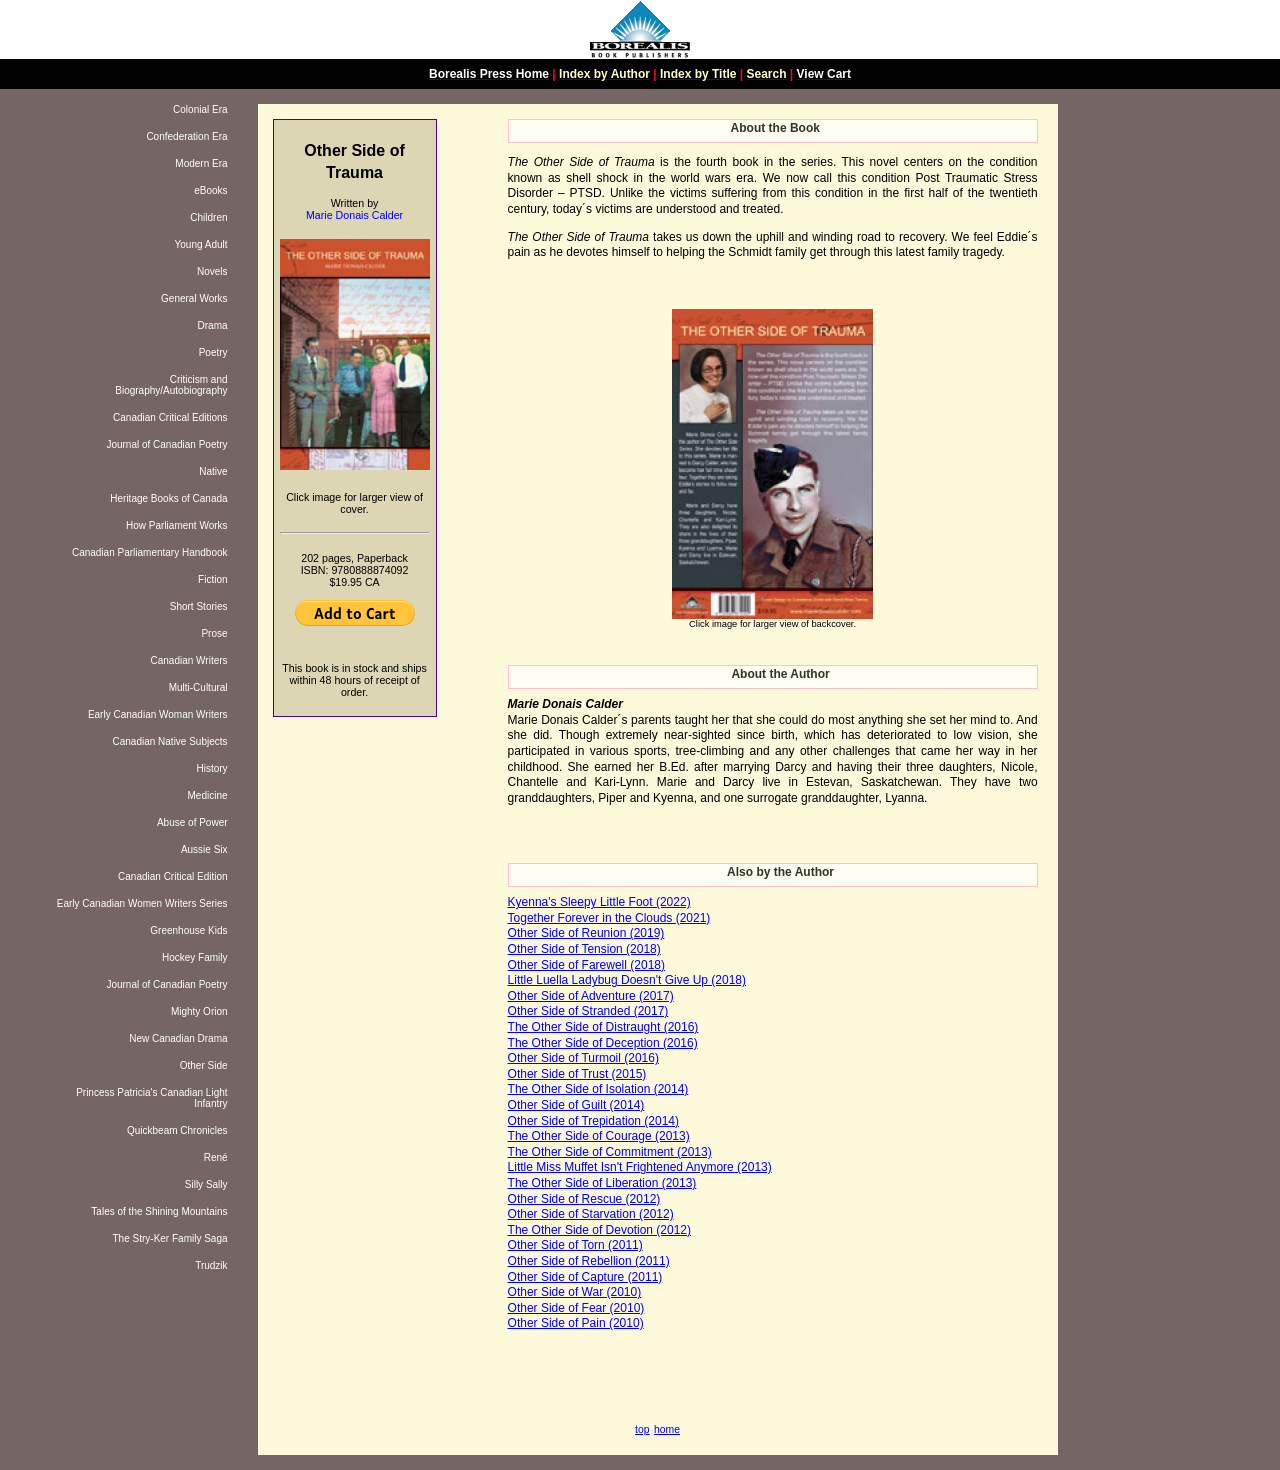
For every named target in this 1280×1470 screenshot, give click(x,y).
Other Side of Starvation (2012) (591, 1214)
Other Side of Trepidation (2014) (593, 1121)
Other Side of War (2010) (575, 1292)
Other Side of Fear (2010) (576, 1308)
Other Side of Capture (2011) (585, 1277)
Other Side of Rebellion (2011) (589, 1261)
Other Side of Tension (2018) (584, 949)
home (667, 1429)
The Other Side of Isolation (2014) (598, 1089)
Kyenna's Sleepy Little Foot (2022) (599, 902)
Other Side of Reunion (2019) (586, 933)
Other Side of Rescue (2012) (584, 1199)
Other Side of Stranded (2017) (588, 1011)
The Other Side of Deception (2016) (603, 1043)
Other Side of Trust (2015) (577, 1074)
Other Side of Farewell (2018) (586, 965)
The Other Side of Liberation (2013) (602, 1183)
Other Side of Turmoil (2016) (583, 1058)
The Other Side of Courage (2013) (599, 1136)
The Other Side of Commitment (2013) (610, 1152)
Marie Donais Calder (354, 215)
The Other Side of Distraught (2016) (603, 1027)
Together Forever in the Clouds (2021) (609, 918)
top (642, 1429)
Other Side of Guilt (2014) (576, 1105)
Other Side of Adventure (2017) (591, 996)
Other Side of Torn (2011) (575, 1245)
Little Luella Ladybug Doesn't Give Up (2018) (627, 980)
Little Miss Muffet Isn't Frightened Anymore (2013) (640, 1167)
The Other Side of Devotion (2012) (599, 1230)
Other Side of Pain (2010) (576, 1323)
